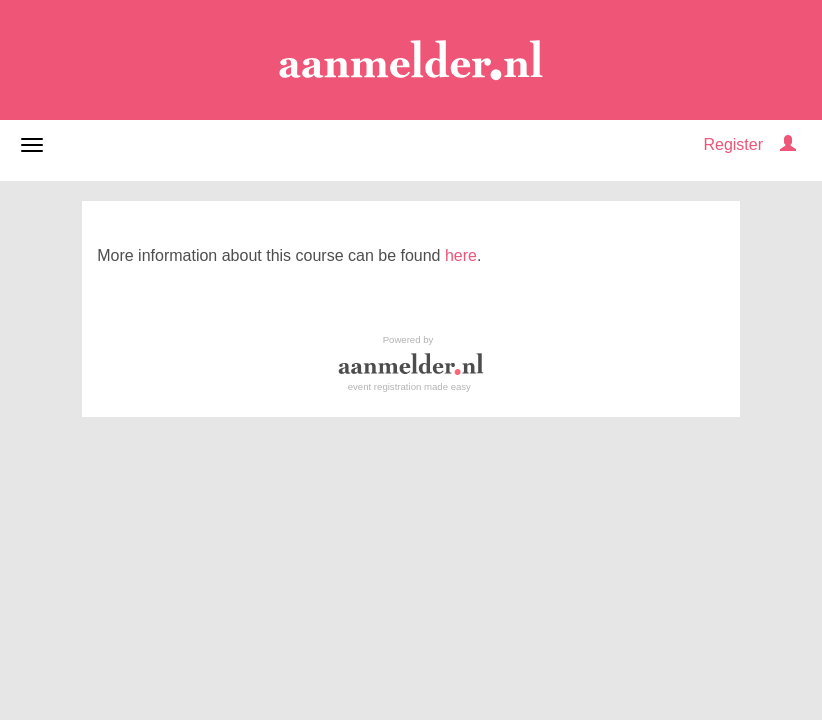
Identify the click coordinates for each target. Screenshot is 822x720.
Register (733, 144)
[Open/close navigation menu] (32, 145)
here (461, 255)
